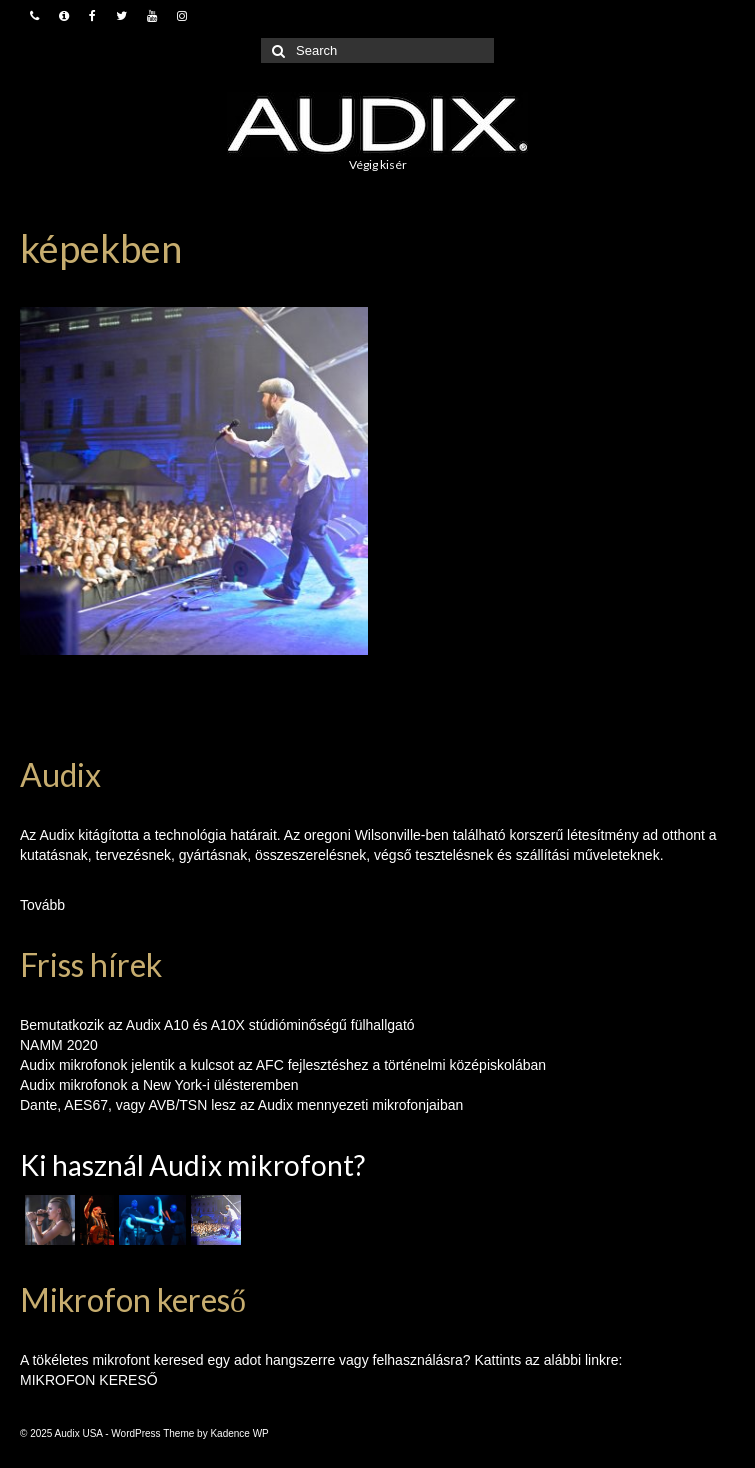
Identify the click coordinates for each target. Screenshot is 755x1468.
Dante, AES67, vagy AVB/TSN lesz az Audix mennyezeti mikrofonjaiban (241, 1105)
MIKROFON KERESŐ (89, 1380)
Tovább (42, 905)
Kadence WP (239, 1433)
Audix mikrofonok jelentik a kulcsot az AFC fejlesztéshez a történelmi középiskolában (283, 1065)
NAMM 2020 (59, 1045)
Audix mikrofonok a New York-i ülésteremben (159, 1085)
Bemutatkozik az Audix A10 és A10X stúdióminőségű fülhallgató (217, 1025)
